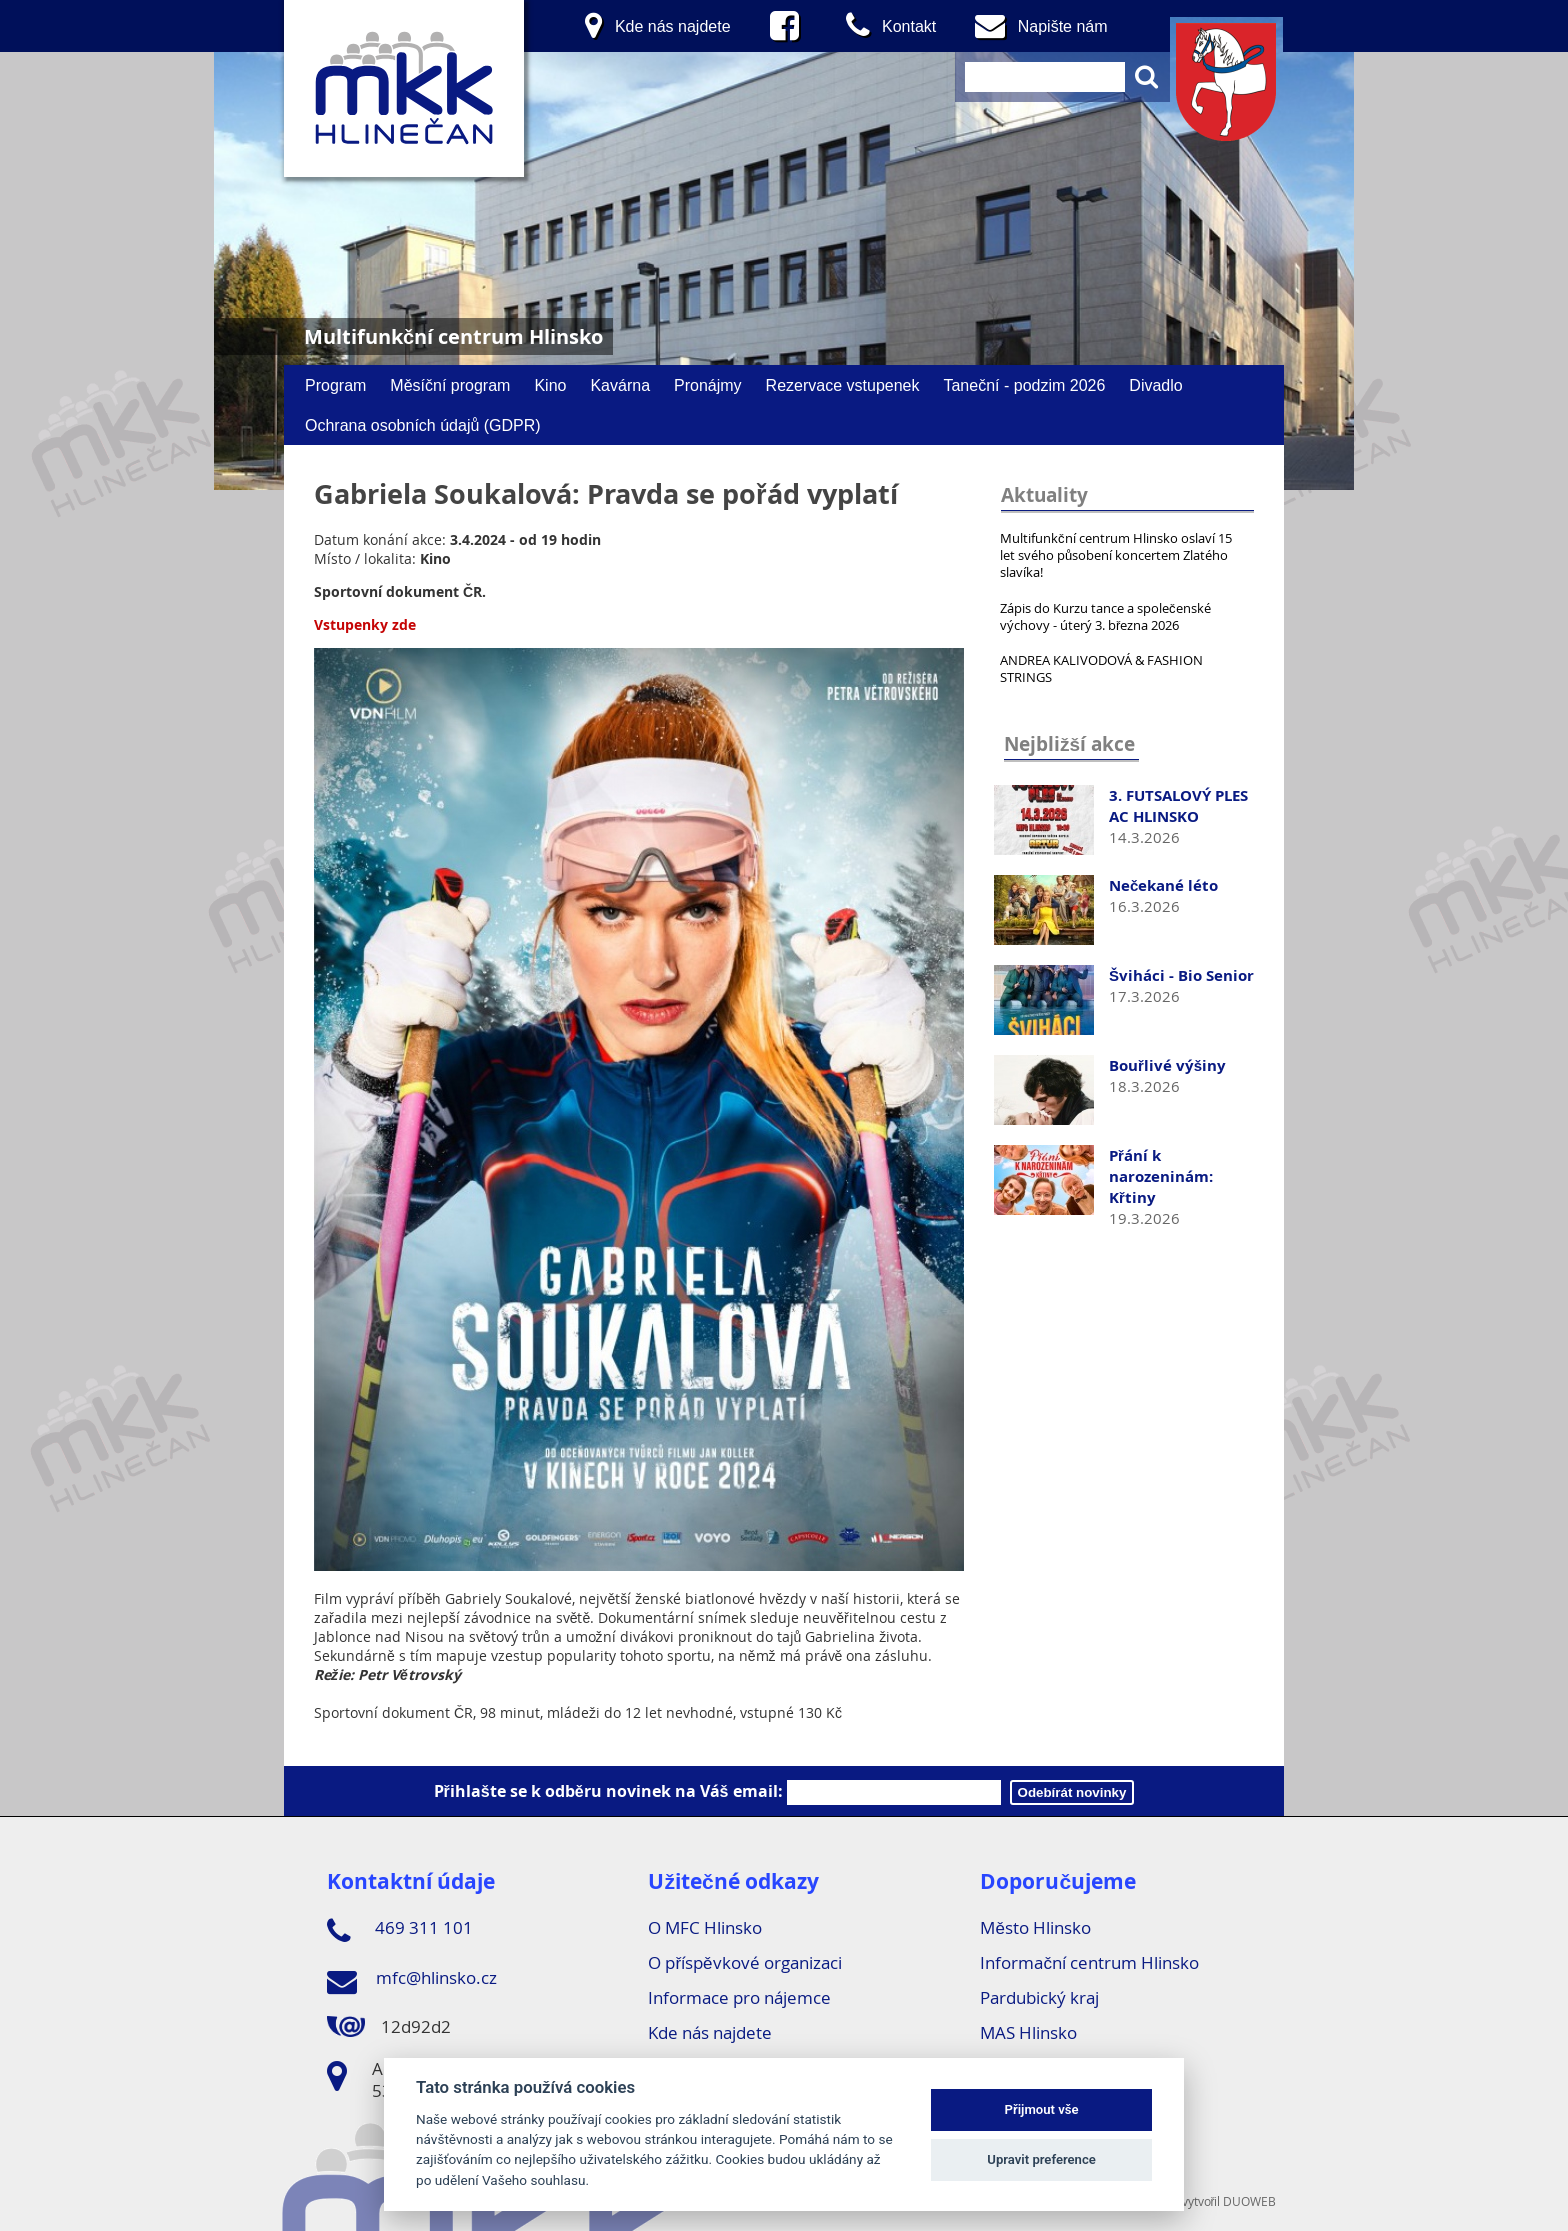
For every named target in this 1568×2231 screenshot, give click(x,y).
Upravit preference (1041, 2159)
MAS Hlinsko (1028, 2032)
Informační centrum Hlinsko (1089, 1962)
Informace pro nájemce (739, 1997)
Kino (550, 385)
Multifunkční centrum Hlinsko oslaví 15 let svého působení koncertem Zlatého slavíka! (1116, 555)
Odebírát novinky (1072, 1792)
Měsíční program (450, 385)
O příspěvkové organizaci (744, 1962)
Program (335, 385)
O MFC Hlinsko (705, 1927)
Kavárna (620, 385)
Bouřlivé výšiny (1167, 1065)
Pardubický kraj (1039, 1997)
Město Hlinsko (1035, 1927)
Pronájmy (708, 385)
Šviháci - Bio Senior (1181, 975)
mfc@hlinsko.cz (412, 1981)
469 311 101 (400, 1931)
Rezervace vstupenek (843, 385)
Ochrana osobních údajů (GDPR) (423, 425)
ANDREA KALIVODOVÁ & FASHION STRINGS (1101, 668)
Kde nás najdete (710, 2032)
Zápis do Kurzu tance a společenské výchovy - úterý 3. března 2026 (1105, 616)
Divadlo (1155, 385)
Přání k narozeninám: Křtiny (1161, 1176)
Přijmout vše (1042, 2109)
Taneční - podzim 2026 (1024, 385)
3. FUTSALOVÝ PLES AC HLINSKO (1178, 806)
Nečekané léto (1163, 885)
